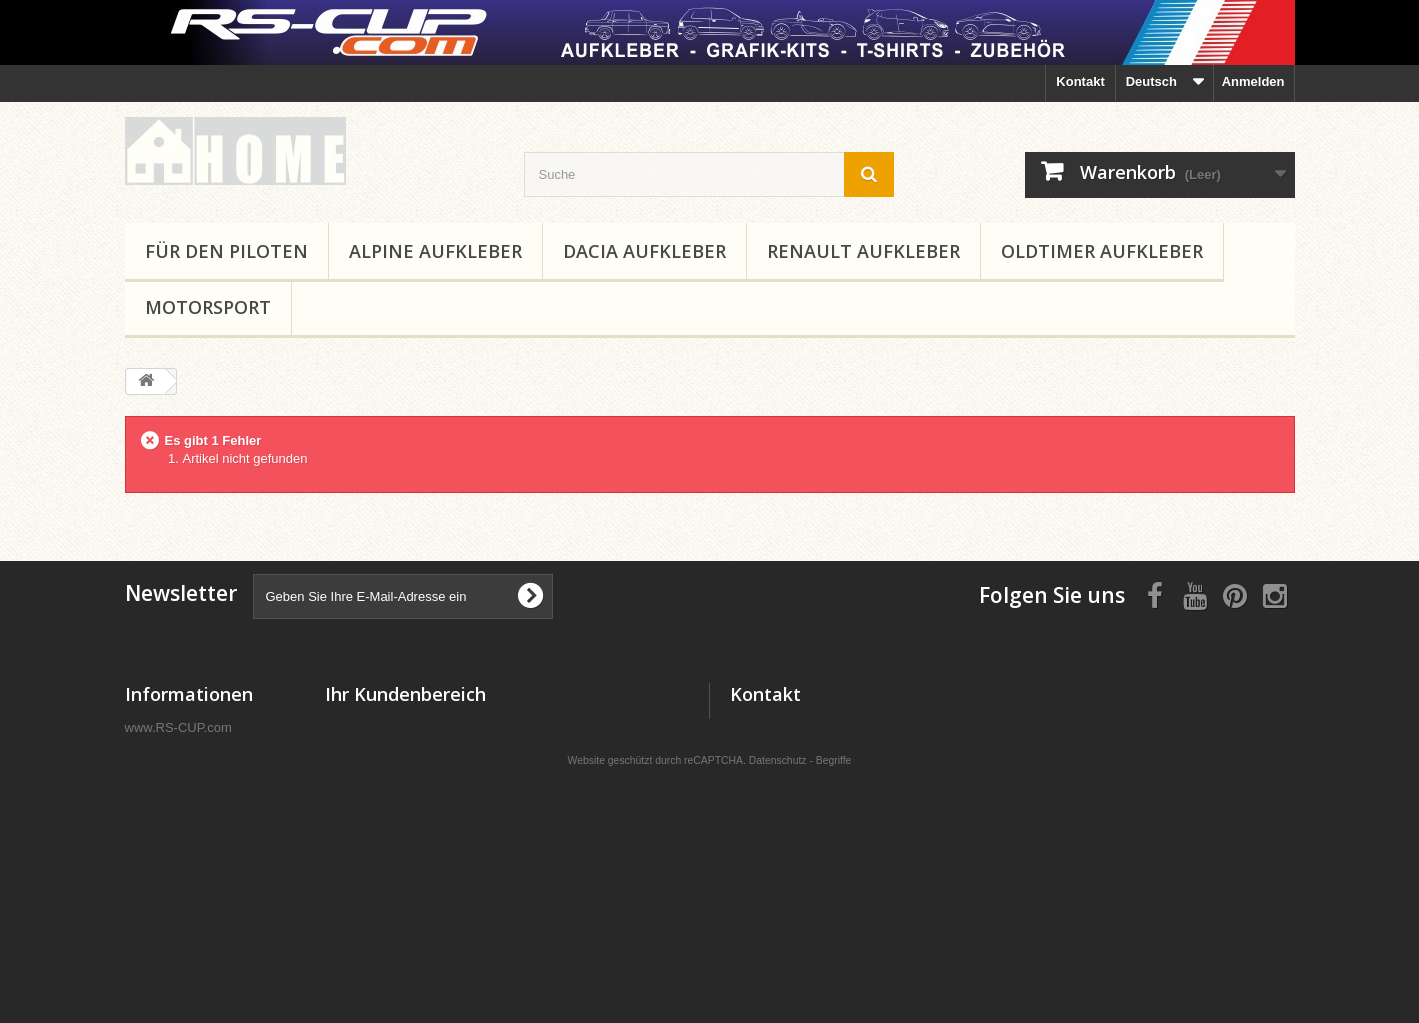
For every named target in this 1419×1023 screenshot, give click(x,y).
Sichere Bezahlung (183, 830)
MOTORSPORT (208, 307)
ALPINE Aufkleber (435, 251)
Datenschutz (778, 898)
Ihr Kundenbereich (405, 694)
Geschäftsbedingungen (197, 804)
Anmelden (1253, 81)
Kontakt (1080, 81)
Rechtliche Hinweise (188, 778)
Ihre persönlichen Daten (399, 804)
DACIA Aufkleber (644, 251)
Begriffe (834, 898)
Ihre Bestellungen (379, 726)
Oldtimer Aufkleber (1102, 251)
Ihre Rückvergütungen (394, 752)
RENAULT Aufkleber (863, 251)
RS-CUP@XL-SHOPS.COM (888, 799)
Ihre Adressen (368, 778)
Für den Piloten (226, 251)
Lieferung (154, 752)
